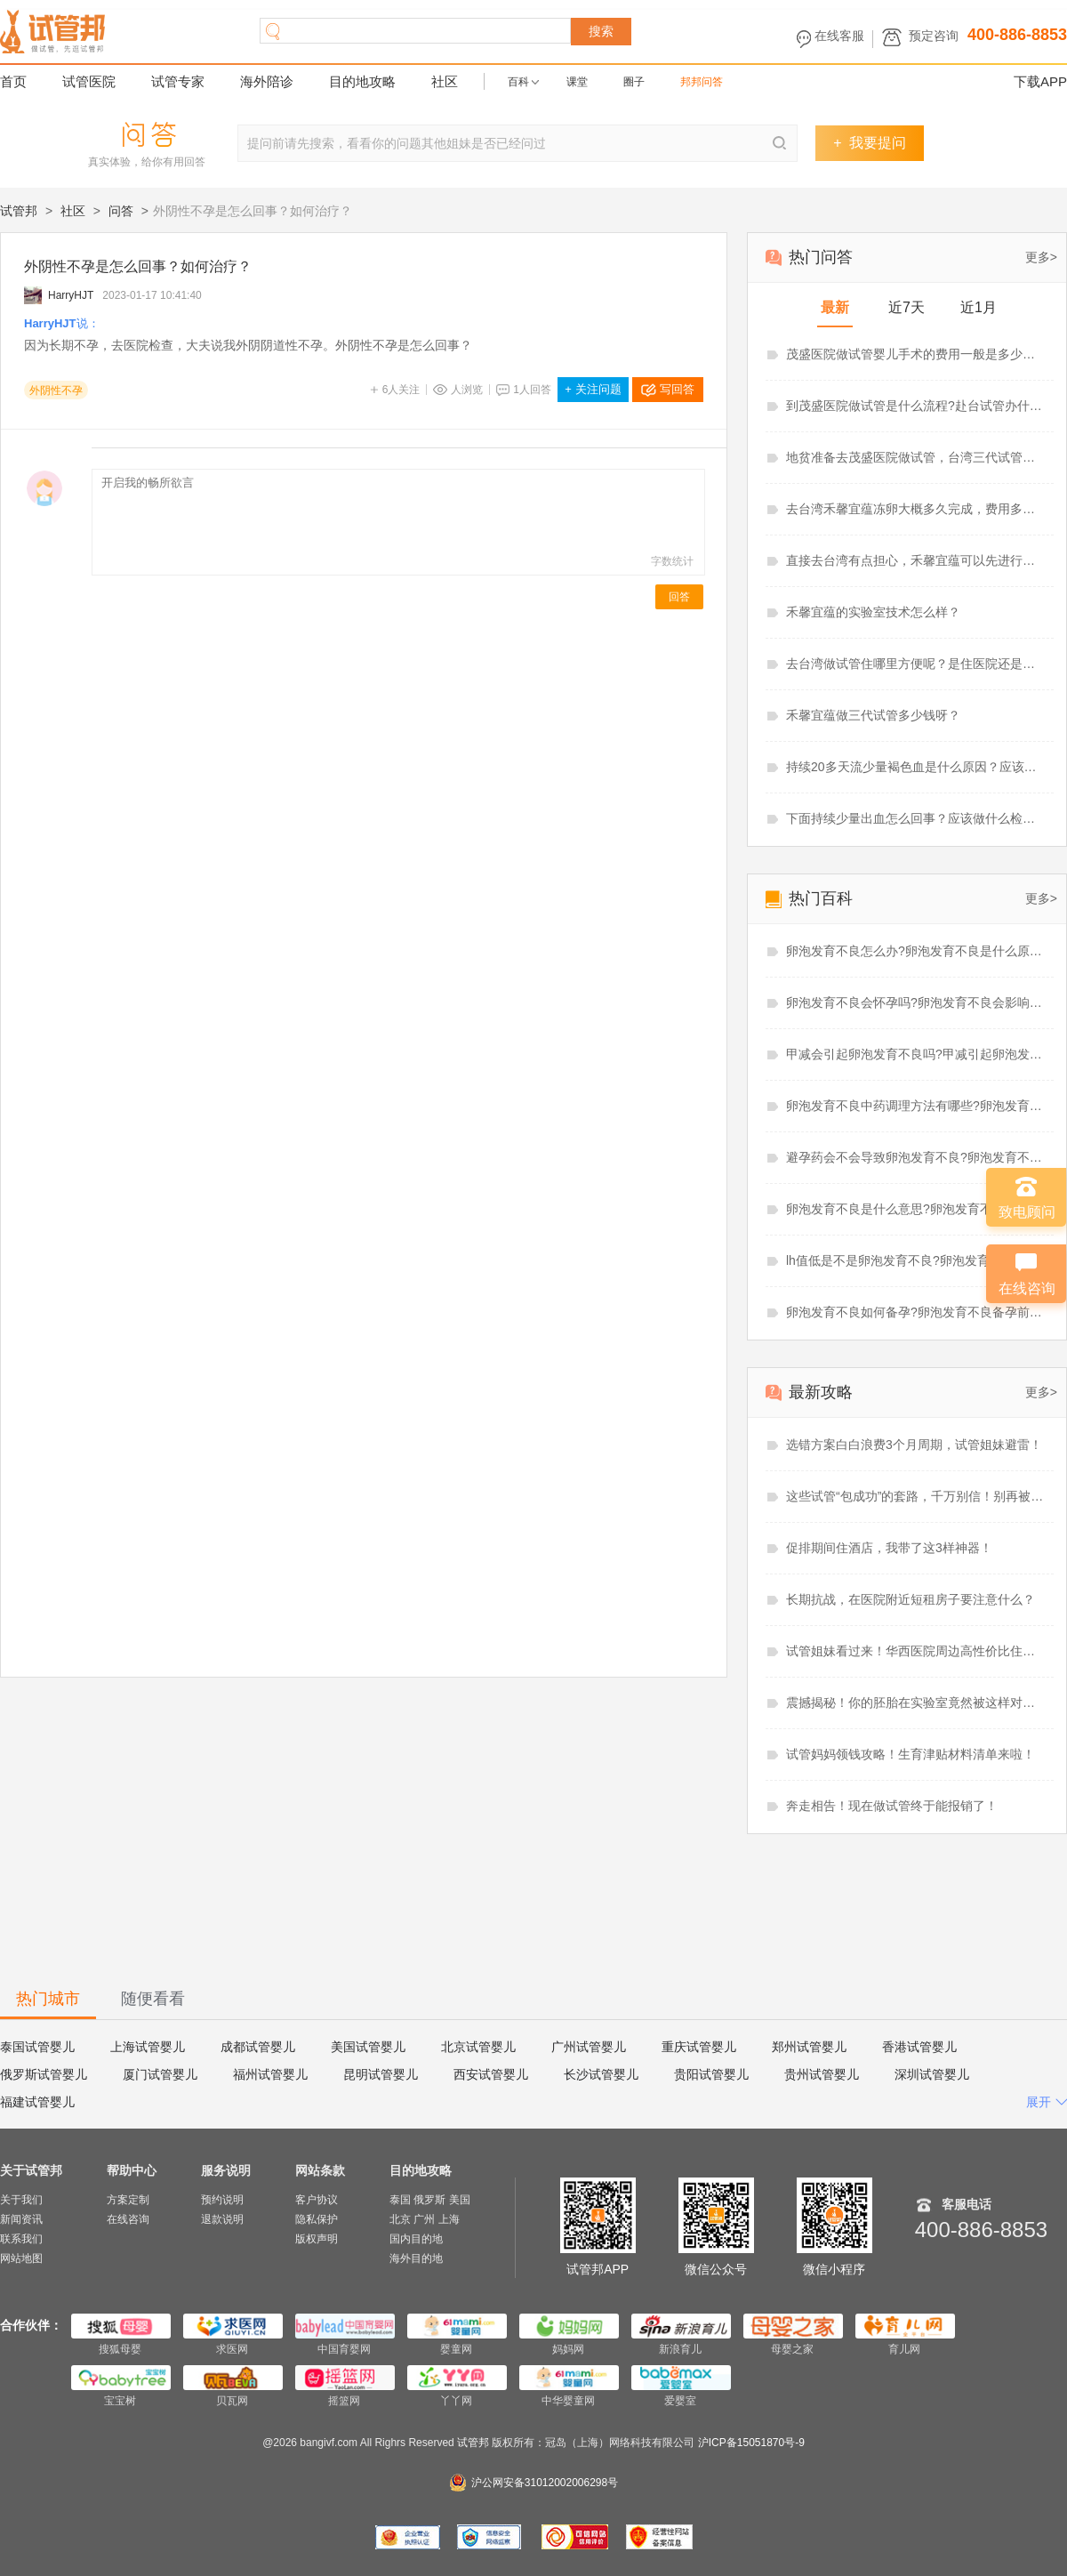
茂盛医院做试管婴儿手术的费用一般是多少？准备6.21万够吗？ (916, 354)
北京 (400, 2219)
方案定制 (128, 2200)
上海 (449, 2219)
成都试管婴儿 (258, 2047)
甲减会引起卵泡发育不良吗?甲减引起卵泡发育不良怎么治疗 (916, 1054)
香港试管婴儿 (919, 2047)
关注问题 (593, 389)
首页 (13, 81)
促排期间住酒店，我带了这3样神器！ (889, 1548)
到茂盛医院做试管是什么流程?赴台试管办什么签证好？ (916, 405)
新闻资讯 (21, 2219)
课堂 (577, 82)
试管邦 (18, 211)
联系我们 (21, 2239)
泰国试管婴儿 (37, 2047)
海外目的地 (416, 2258)
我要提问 (869, 143)
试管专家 (178, 81)
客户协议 (316, 2200)
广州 (424, 2219)
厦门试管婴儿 (160, 2074)
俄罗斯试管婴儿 (43, 2074)
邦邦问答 (701, 82)
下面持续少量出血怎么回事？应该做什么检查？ (916, 818)
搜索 (601, 31)
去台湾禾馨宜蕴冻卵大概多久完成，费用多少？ (916, 509)
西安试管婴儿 (490, 2074)
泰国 (400, 2200)
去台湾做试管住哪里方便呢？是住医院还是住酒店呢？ (916, 663)
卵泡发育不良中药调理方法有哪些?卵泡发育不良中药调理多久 (916, 1106)
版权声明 (316, 2239)
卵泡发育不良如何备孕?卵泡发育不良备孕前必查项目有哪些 (916, 1312)
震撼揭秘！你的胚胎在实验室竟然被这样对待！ (916, 1702)
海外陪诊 (266, 81)
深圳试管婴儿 (932, 2074)
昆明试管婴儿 (380, 2074)
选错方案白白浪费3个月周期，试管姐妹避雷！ (914, 1444)
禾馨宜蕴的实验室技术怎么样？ (873, 612)
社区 (444, 81)
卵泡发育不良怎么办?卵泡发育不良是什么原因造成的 (916, 951)
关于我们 (21, 2200)
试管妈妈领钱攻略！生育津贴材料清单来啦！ (910, 1754)
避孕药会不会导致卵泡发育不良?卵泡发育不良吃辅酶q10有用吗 (916, 1157)
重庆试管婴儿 (699, 2047)
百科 (518, 82)
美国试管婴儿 (368, 2047)
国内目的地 (416, 2239)
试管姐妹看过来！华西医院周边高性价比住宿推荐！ (916, 1651)
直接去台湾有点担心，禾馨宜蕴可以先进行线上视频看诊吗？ (916, 560)
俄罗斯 (429, 2200)
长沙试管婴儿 (601, 2074)
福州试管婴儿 (270, 2074)
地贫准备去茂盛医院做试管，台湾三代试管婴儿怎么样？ (916, 457)
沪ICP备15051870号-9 (751, 2442)
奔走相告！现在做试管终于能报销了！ (892, 1806)
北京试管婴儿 (478, 2047)
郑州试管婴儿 (809, 2047)
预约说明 (222, 2200)
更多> (1041, 257)
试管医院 (89, 81)
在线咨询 (128, 2219)
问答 (120, 211)
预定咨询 (934, 35)
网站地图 (21, 2258)
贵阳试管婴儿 (711, 2074)
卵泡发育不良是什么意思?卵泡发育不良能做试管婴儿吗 (916, 1209)
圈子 (634, 82)
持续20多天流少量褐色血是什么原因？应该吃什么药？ (916, 767)
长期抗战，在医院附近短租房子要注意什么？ (910, 1599)
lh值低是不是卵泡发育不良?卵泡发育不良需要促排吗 (916, 1260)
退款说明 (222, 2219)
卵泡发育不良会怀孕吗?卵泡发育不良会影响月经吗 (916, 1002)
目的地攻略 (362, 81)
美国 (459, 2200)
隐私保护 (316, 2219)
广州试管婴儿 (588, 2047)
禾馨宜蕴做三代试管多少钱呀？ (873, 715)
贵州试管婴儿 (821, 2074)
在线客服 (839, 35)
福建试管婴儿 (37, 2102)
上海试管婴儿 (147, 2047)
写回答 (677, 389)
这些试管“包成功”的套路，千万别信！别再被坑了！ (916, 1496)
